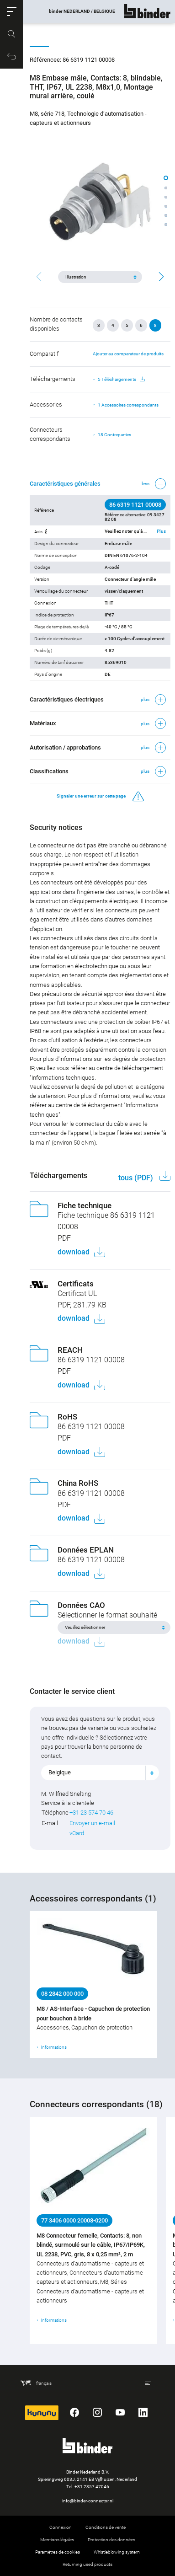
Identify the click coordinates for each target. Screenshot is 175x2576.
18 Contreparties (114, 434)
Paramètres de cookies (57, 2552)
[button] (11, 11)
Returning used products (87, 2564)
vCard (76, 1833)
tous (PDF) (136, 1177)
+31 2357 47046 (91, 2486)
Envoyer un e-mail (92, 1823)
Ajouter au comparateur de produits (128, 353)
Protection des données (111, 2539)
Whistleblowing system (117, 2552)
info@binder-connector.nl (87, 2500)
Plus (161, 531)
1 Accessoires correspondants (128, 404)
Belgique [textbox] (59, 1772)
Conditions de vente (105, 2527)
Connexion (60, 2527)
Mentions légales (57, 2539)
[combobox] (100, 1772)
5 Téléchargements (121, 379)
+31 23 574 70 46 (91, 1812)
